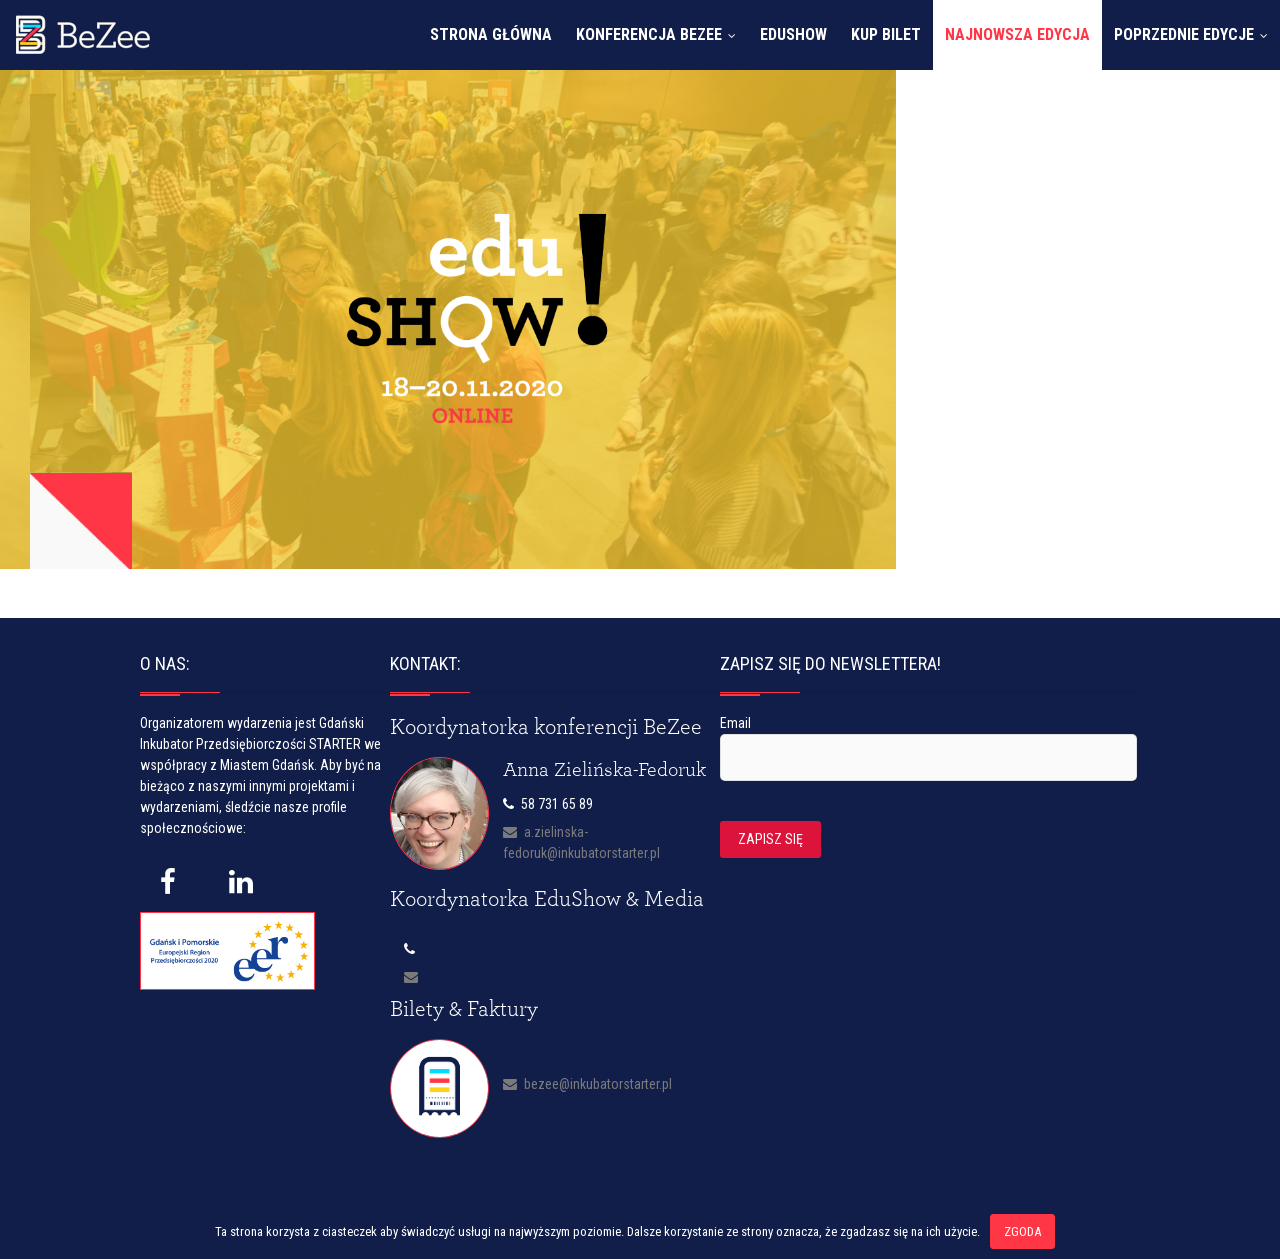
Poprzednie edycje (1184, 34)
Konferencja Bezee (649, 34)
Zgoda (1022, 1231)
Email (735, 723)
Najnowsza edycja (1017, 34)
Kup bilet (886, 34)
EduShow (793, 34)
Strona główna (491, 34)
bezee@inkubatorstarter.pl (587, 1084)
